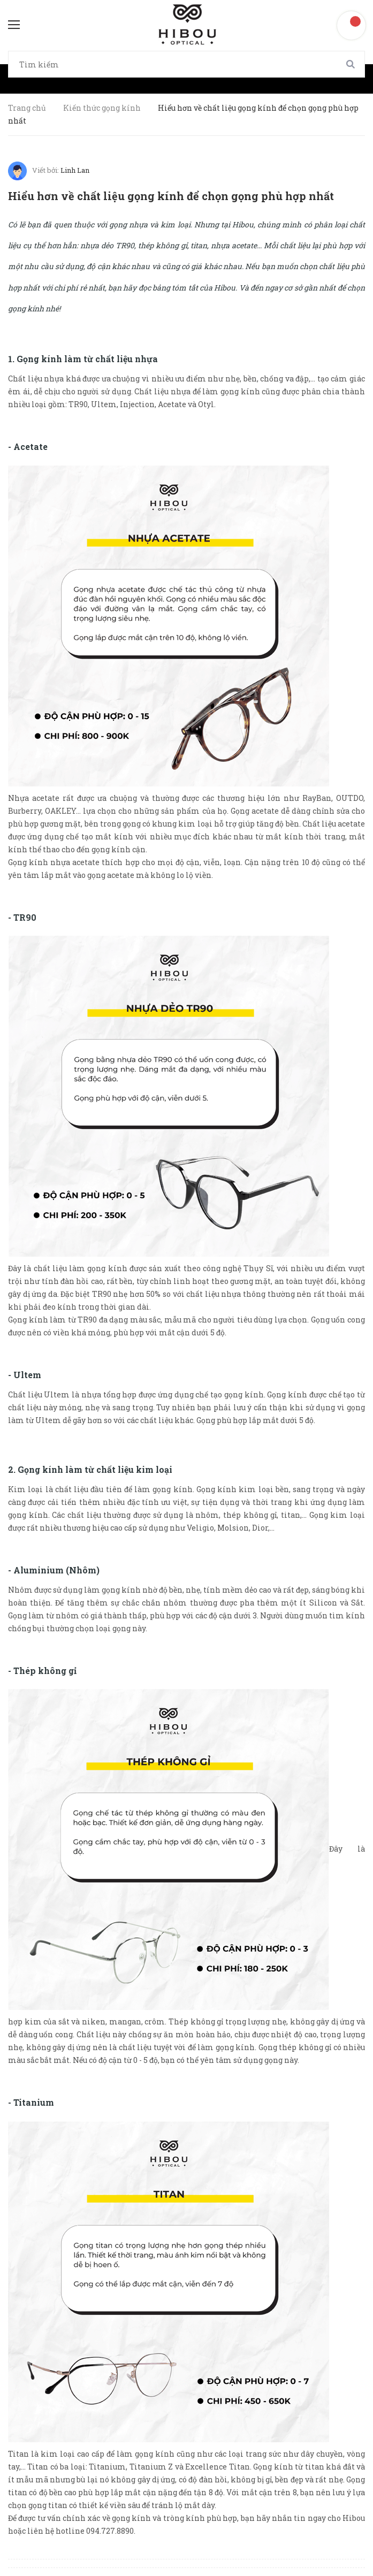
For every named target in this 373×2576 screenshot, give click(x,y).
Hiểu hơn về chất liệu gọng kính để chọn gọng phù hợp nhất (171, 196)
